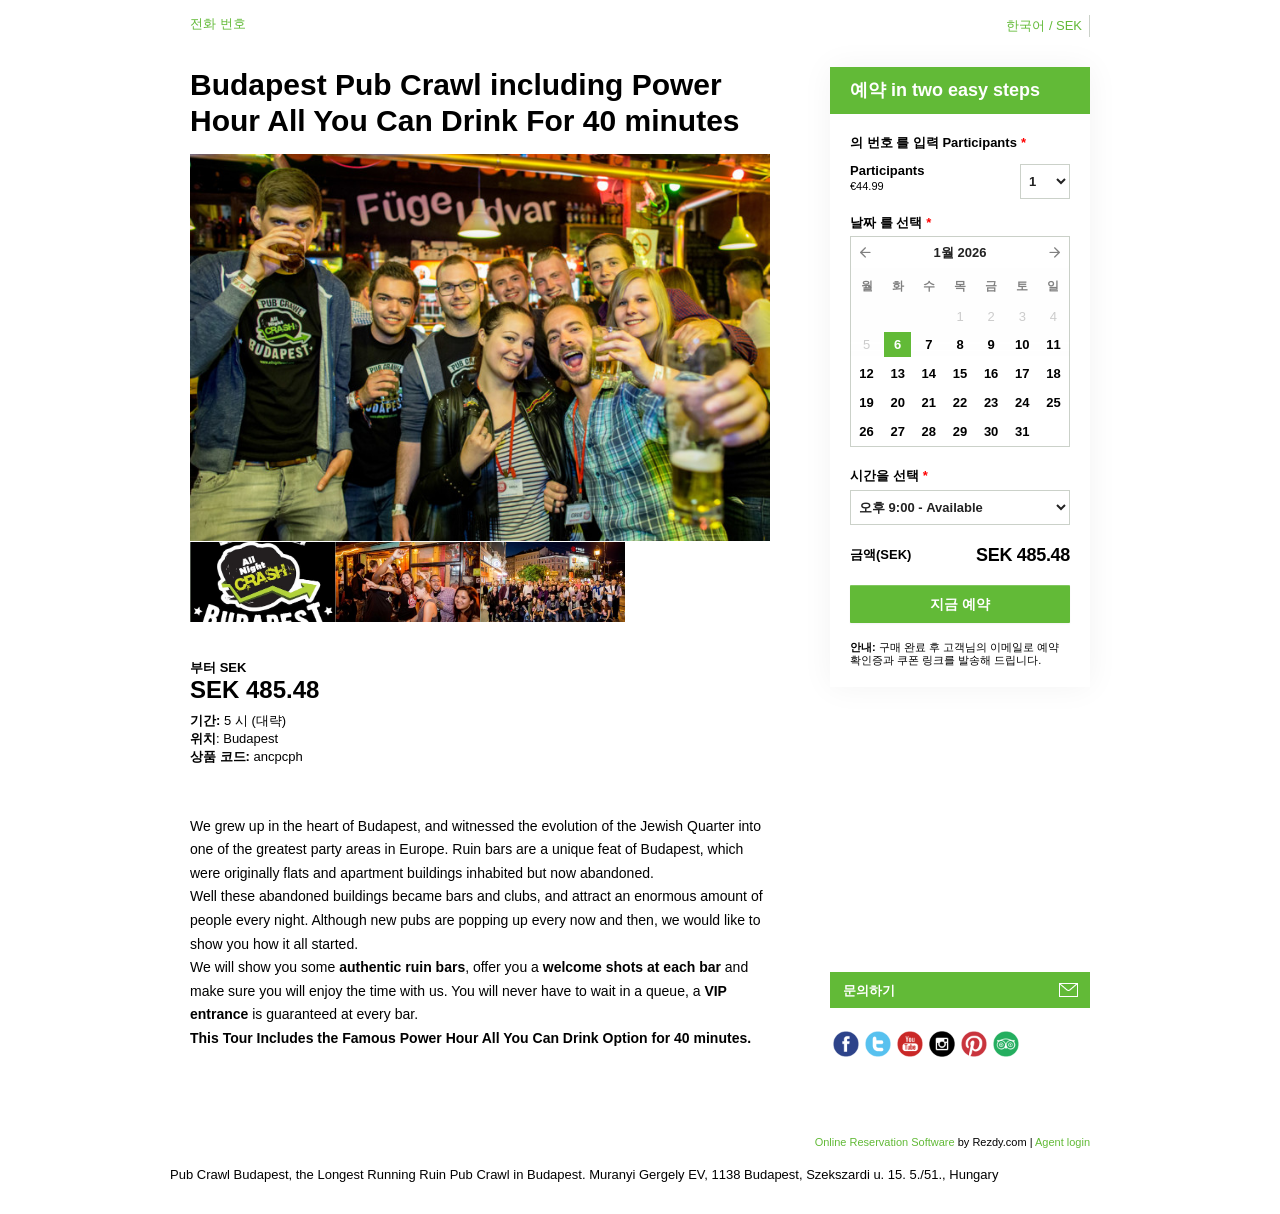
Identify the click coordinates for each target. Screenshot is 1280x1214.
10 (1022, 344)
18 (1053, 373)
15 (960, 373)
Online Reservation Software (885, 1142)
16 (991, 373)
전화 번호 (218, 23)
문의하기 (869, 990)
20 (897, 402)
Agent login (1062, 1142)
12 (866, 373)
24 (1022, 402)
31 (1022, 431)
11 (1053, 344)
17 (1022, 373)
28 (929, 431)
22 (960, 402)
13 (897, 373)
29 (960, 431)
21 (929, 402)
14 (929, 373)
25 (1053, 402)
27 (897, 431)
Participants (910, 179)
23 (991, 402)
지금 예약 (960, 604)
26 (866, 431)
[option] (262, 582)
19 (866, 402)
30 (991, 431)
